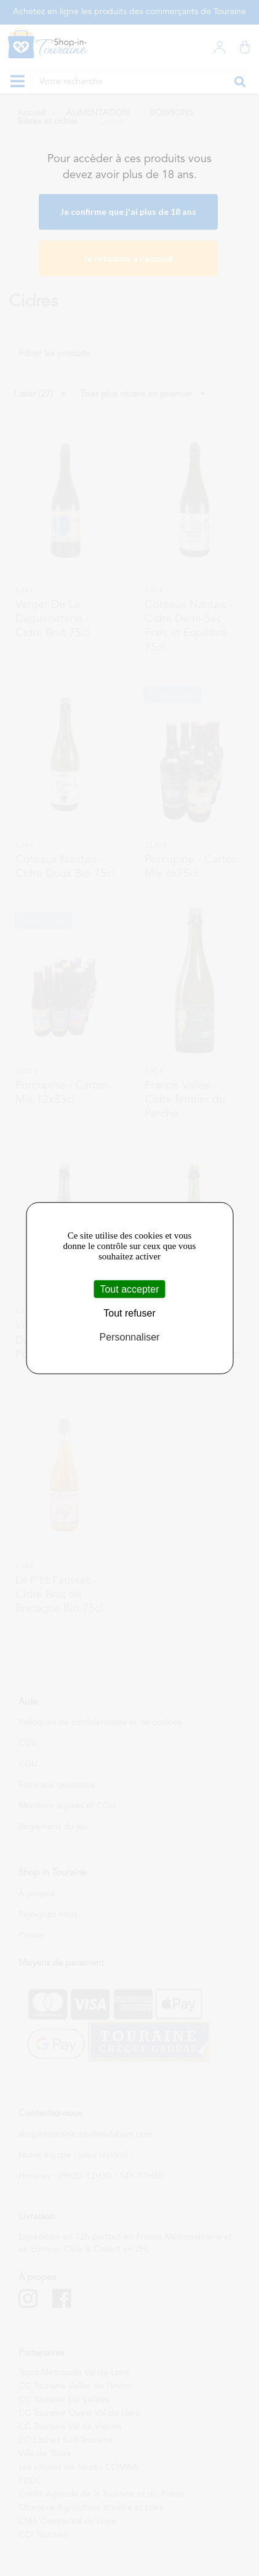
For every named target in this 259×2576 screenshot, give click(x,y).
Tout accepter (129, 1288)
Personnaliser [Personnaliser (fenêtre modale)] (130, 1337)
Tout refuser (129, 1312)
